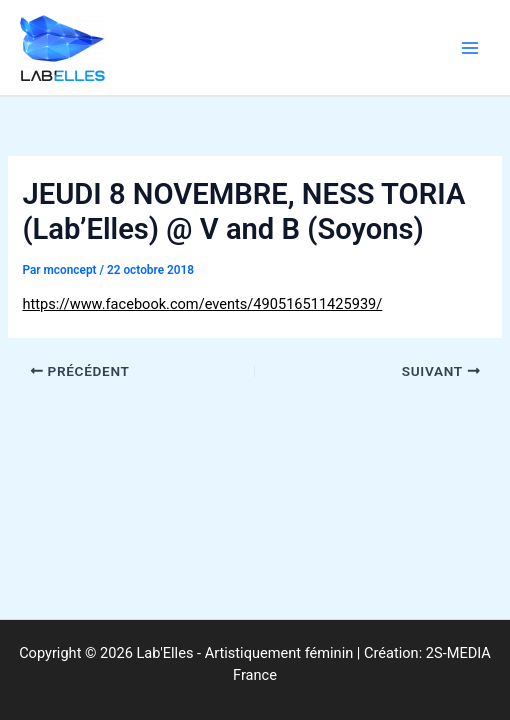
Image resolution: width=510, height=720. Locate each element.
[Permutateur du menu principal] (470, 47)
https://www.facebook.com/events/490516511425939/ (202, 304)
